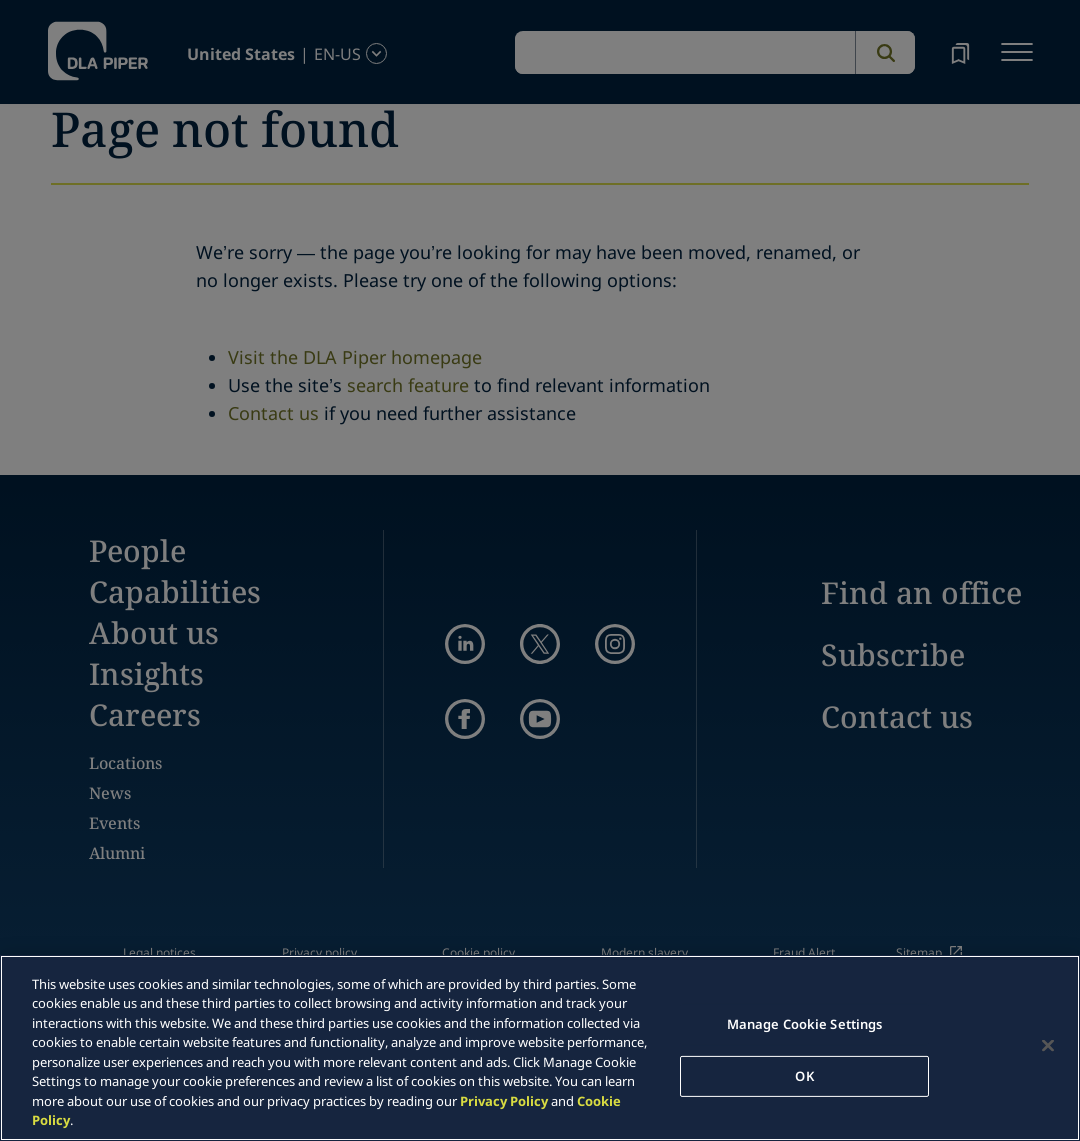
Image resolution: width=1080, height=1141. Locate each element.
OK (804, 1075)
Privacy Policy (504, 1101)
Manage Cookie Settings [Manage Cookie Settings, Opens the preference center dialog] (805, 1024)
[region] (540, 1048)
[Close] (1048, 1045)
